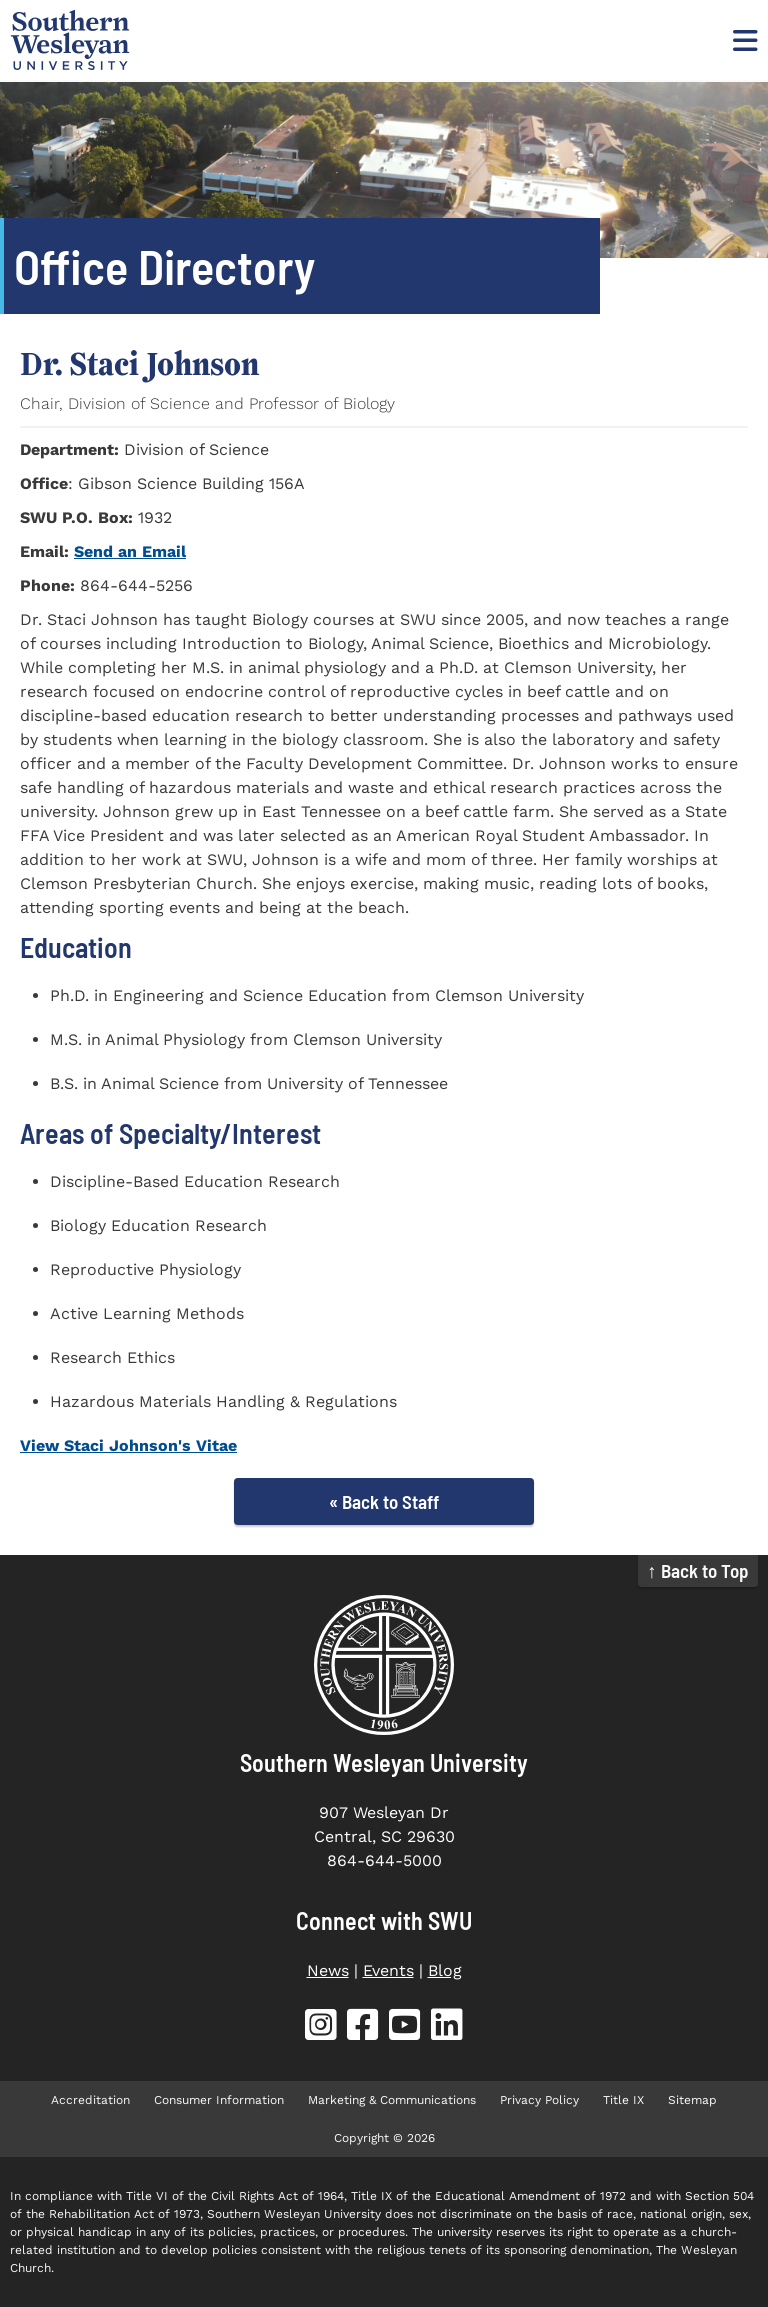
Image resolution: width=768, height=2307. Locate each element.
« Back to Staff (384, 1501)
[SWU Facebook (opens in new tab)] (363, 2028)
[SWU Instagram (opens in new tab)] (321, 2028)
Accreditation (90, 2100)
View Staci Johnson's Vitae (128, 1445)
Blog (445, 1970)
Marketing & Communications (392, 2100)
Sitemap (692, 2100)
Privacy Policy (539, 2100)
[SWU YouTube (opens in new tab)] (405, 2028)
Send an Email (130, 551)
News (328, 1970)
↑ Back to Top (698, 1570)
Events (388, 1970)
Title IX (623, 2100)
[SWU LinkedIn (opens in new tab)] (447, 2028)
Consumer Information (219, 2100)
